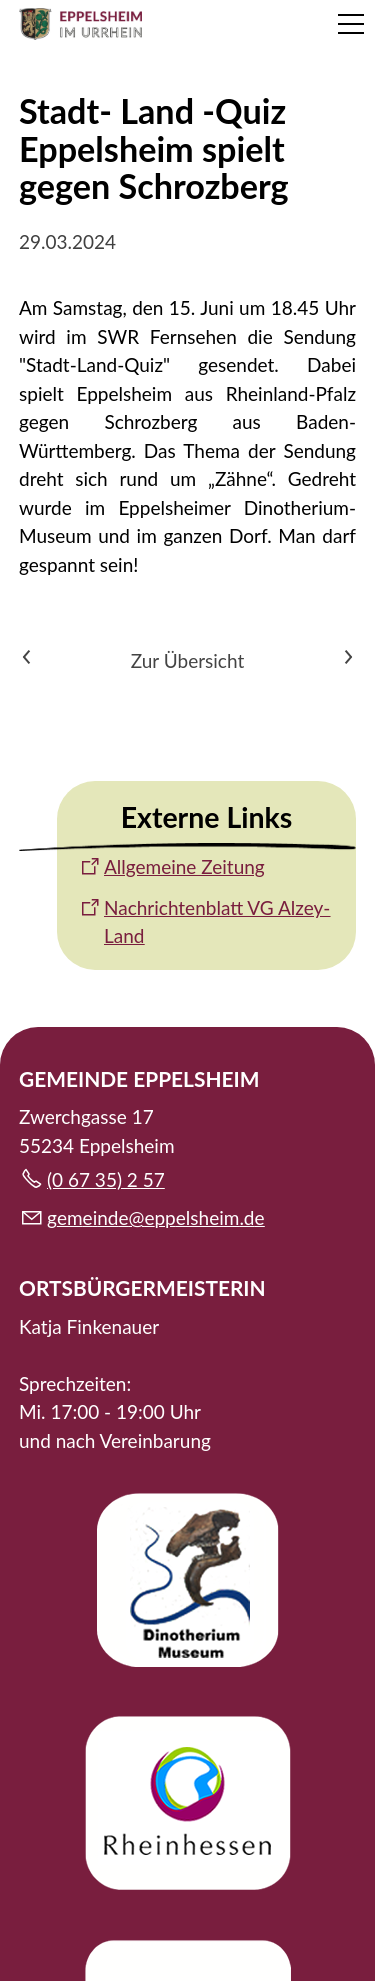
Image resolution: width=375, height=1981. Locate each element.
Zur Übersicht (187, 660)
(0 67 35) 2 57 (106, 1179)
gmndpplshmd (156, 1217)
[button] (351, 24)
